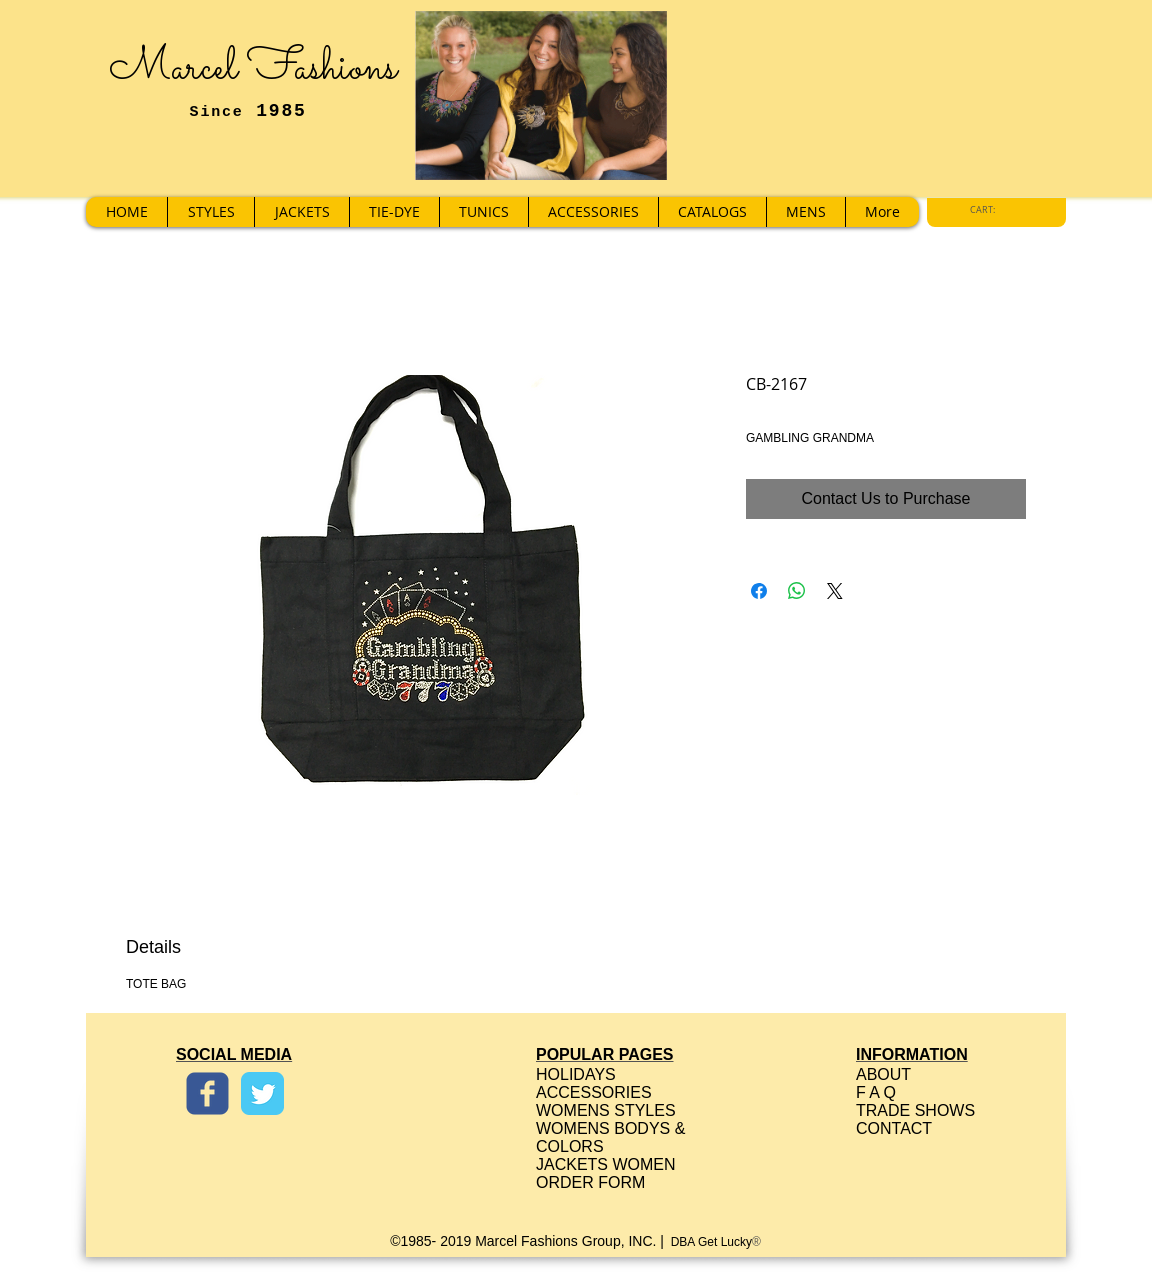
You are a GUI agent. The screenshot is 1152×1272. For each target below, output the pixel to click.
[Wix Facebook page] (207, 1093)
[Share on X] (835, 591)
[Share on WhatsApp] (797, 591)
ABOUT (883, 1074)
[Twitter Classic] (262, 1093)
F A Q (876, 1092)
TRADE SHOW (910, 1110)
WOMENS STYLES (606, 1110)
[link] (988, 210)
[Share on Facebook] (759, 591)
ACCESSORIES (594, 1092)
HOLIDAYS (576, 1074)
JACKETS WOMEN (606, 1164)
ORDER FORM (590, 1182)
